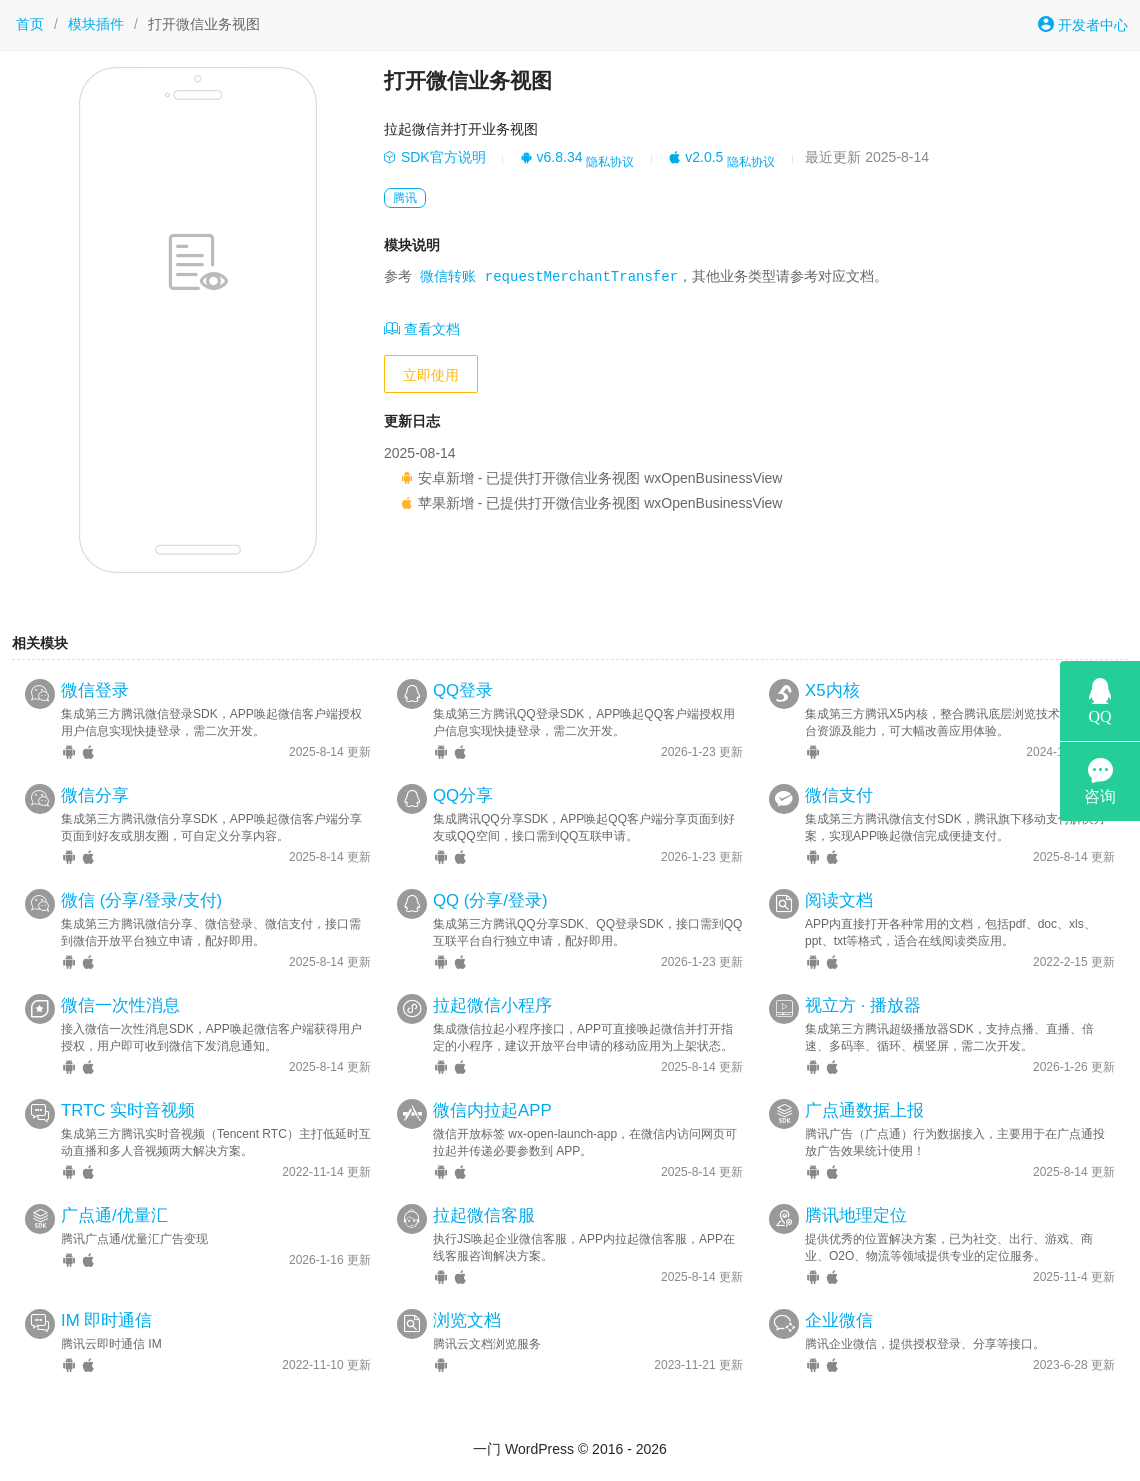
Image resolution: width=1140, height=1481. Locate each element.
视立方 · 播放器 (863, 1005)
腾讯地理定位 (856, 1215)
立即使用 (431, 375)
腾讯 (405, 198)
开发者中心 (1083, 24)
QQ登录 (463, 690)
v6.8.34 (551, 157)
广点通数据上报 (864, 1110)
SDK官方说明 (435, 157)
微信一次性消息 (120, 1005)
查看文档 (422, 328)
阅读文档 (839, 900)
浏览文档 (467, 1320)
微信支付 (839, 795)
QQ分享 (463, 795)
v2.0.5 (695, 157)
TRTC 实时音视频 (128, 1110)
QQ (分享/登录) (490, 900)
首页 (30, 24)
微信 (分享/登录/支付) (141, 900)
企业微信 (839, 1320)
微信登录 (95, 690)
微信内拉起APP (492, 1110)
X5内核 (832, 690)
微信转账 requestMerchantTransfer (549, 277)
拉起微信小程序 (492, 1005)
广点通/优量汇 (114, 1215)
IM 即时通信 (106, 1320)
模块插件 (96, 24)
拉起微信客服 (484, 1215)
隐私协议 (610, 162)
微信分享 (95, 795)
